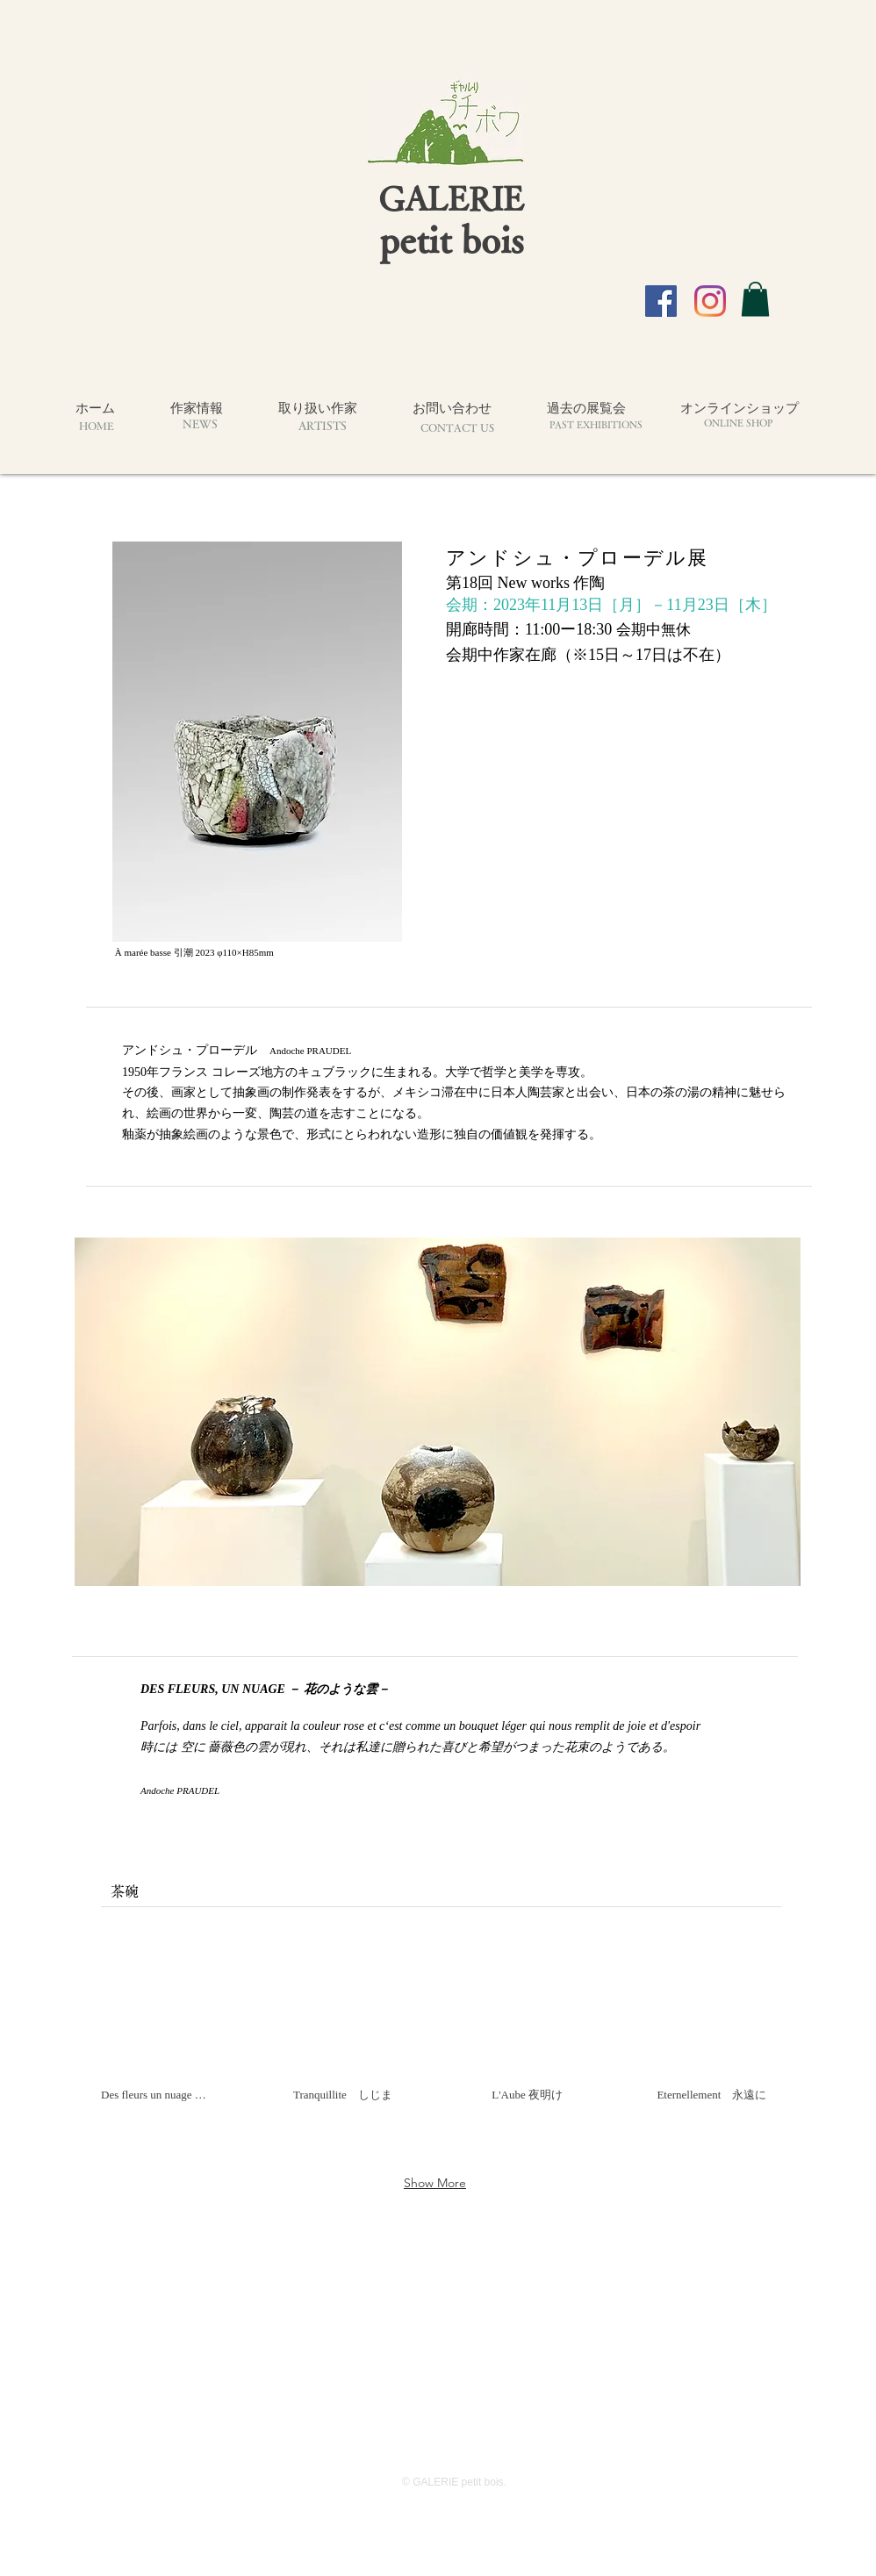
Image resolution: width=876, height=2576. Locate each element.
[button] (755, 299)
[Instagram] (710, 301)
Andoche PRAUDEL (310, 1050)
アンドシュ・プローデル (195, 1050)
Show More (435, 2183)
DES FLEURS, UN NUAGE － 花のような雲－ (265, 1689)
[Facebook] (661, 301)
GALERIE (451, 198)
